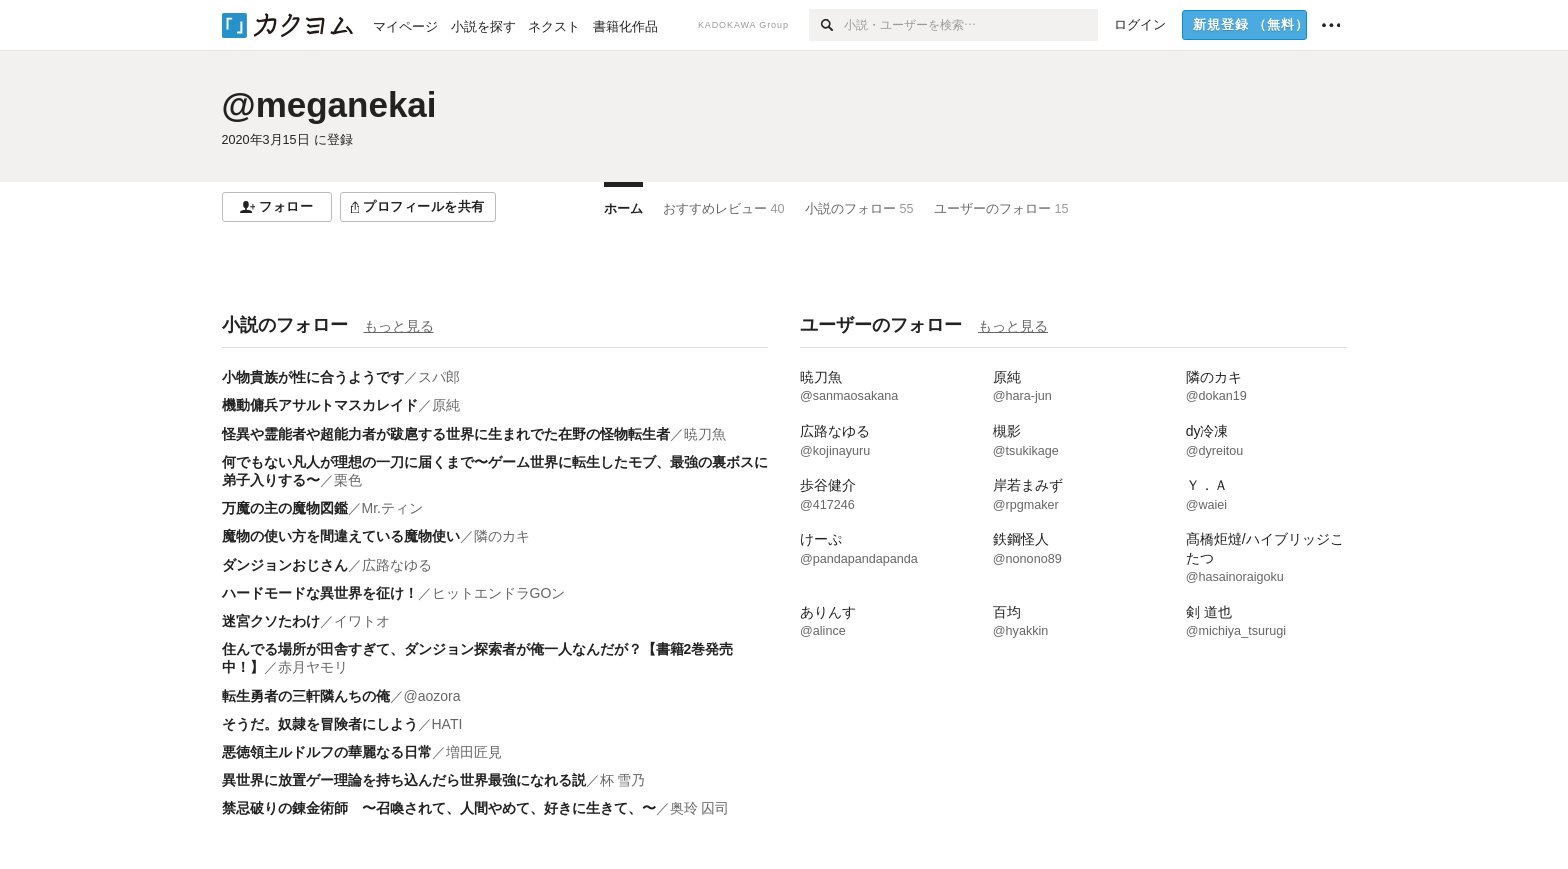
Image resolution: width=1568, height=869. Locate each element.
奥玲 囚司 (700, 808)
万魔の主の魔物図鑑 (285, 508)
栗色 (348, 480)
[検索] (826, 25)
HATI (447, 724)
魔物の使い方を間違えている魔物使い (341, 536)
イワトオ (362, 621)
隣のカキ (502, 536)
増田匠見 (474, 752)
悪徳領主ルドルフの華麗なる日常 (327, 752)
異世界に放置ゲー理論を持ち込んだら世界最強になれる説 (404, 780)
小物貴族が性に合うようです (313, 377)
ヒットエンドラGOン (499, 593)
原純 (446, 405)
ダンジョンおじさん (285, 565)
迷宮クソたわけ (271, 621)
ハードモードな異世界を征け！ (320, 593)
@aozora (432, 696)
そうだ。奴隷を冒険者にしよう (320, 724)
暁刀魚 (705, 434)
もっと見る (399, 326)
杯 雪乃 (623, 780)
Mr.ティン (392, 508)
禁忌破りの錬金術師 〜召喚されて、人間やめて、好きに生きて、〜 (439, 808)
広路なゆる (397, 565)
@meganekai (329, 104)
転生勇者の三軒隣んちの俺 (306, 696)
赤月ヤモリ (313, 667)
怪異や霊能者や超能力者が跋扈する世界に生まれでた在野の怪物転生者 (446, 434)
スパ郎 (439, 377)
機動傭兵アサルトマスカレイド (320, 405)
